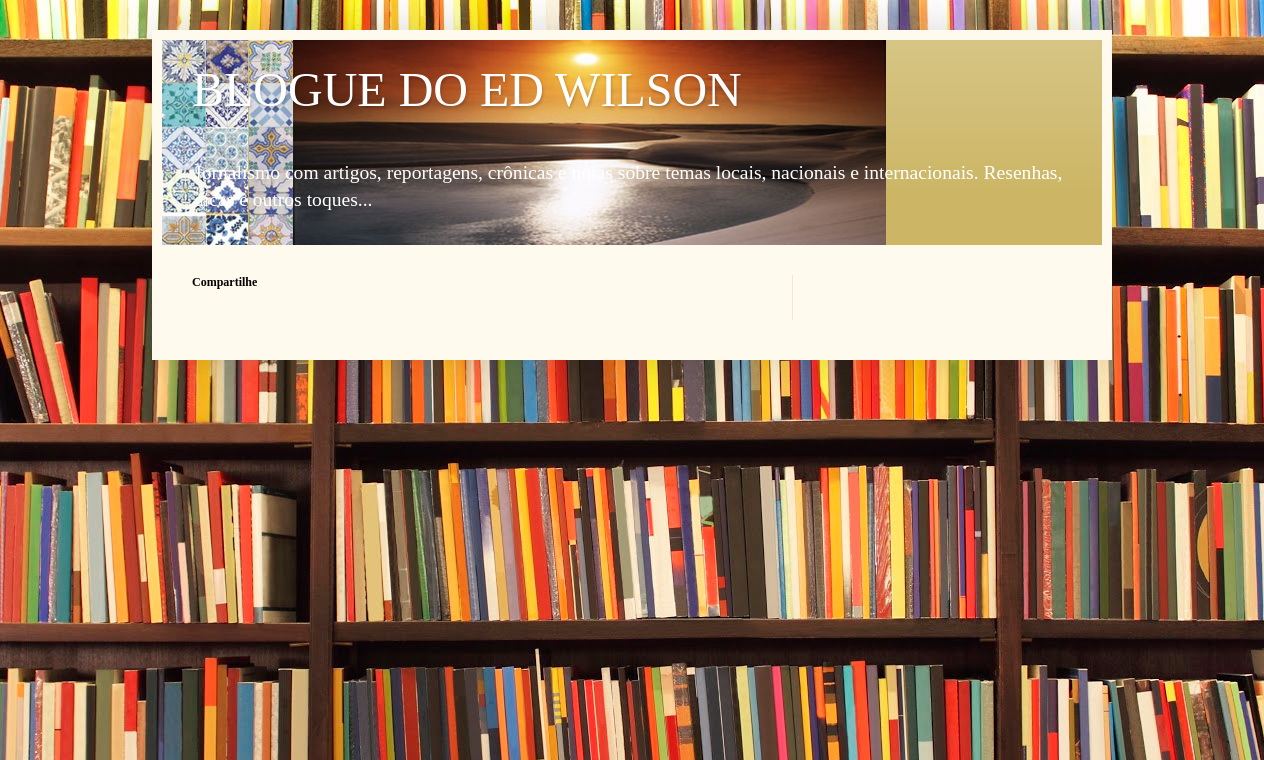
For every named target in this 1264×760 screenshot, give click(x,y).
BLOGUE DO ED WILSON (467, 89)
